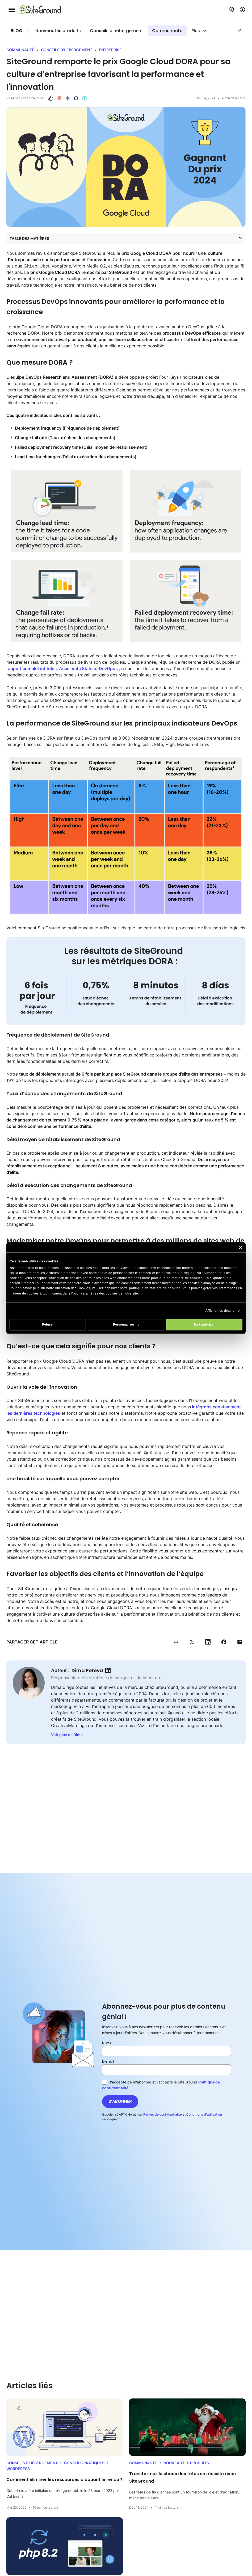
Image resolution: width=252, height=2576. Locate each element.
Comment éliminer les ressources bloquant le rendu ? (64, 2479)
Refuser (48, 1324)
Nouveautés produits (58, 31)
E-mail (108, 2061)
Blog (16, 31)
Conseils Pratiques (84, 2463)
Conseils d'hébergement (116, 31)
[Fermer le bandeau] (240, 1247)
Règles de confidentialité (162, 2114)
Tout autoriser (204, 1324)
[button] (240, 30)
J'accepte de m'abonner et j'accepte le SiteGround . (161, 2085)
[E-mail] (166, 2069)
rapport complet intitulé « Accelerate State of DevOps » (62, 668)
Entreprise (110, 50)
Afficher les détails (219, 1311)
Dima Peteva (87, 1670)
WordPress (18, 2468)
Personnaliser (126, 1324)
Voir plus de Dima (67, 1734)
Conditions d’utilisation (204, 2114)
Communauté (167, 31)
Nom (106, 2043)
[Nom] (166, 2051)
